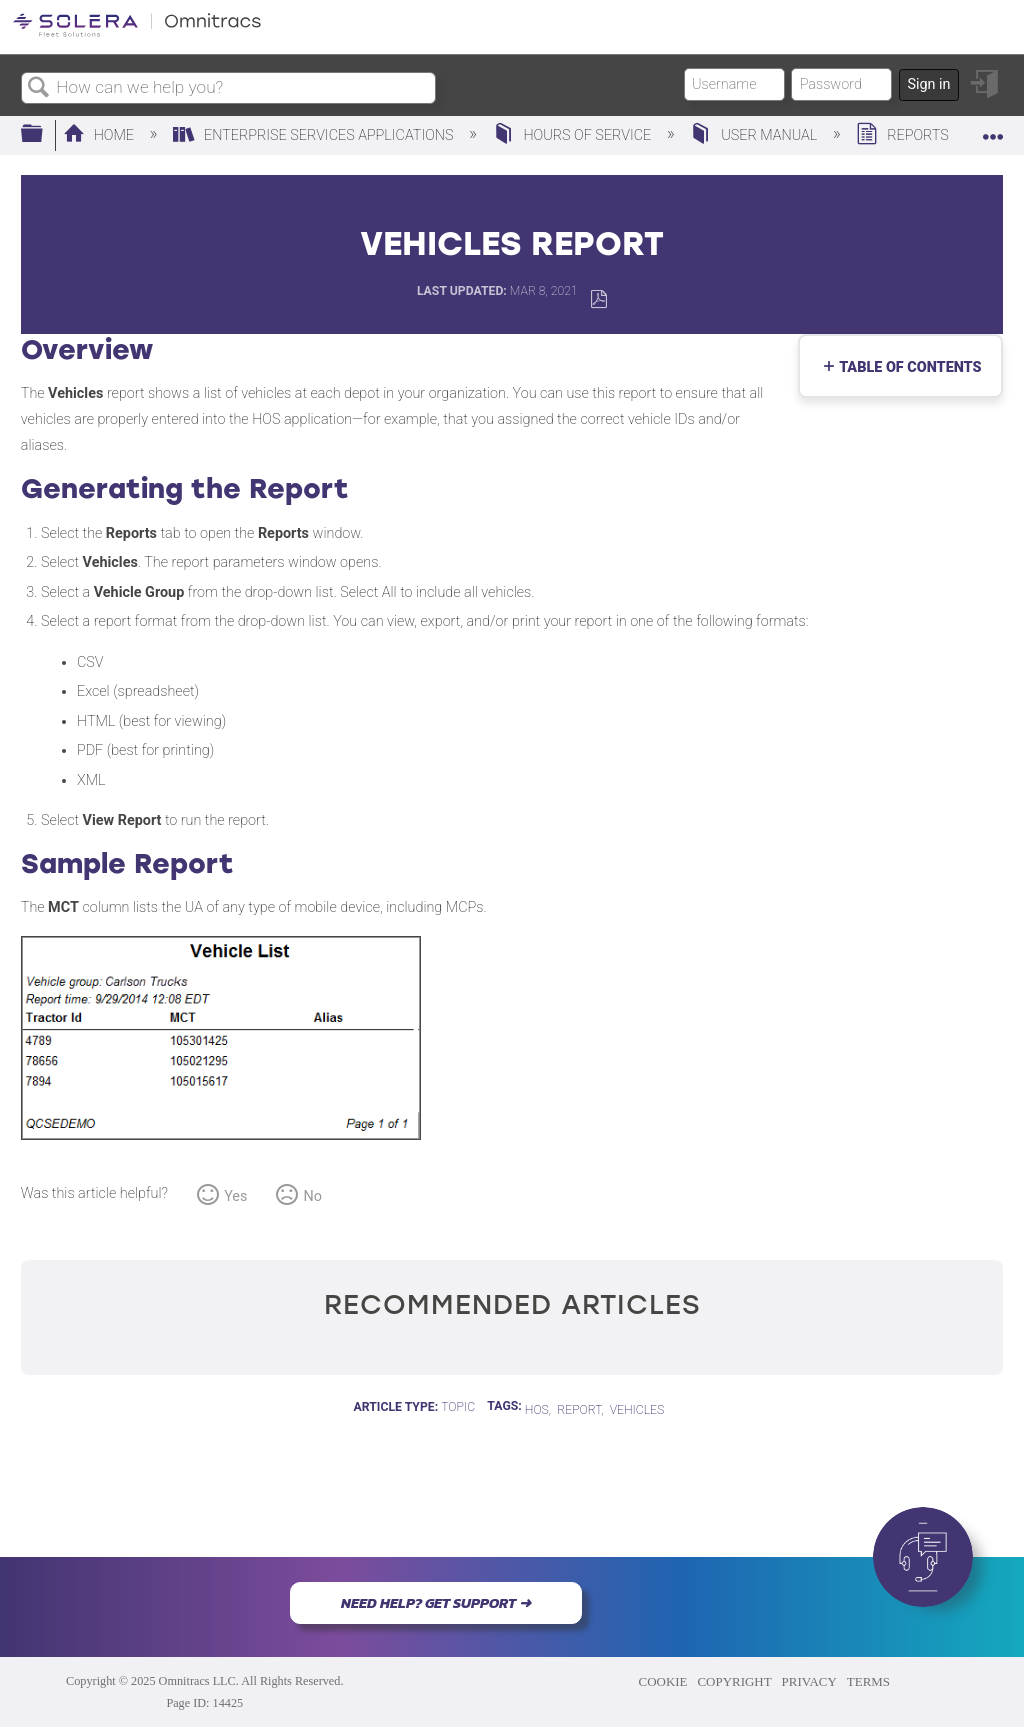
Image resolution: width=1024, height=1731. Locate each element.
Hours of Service (574, 135)
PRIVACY (809, 1681)
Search (39, 88)
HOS (537, 1410)
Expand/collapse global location (993, 128)
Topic (458, 1407)
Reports (904, 135)
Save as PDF (598, 299)
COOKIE (663, 1681)
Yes (235, 1196)
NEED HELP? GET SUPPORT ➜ (436, 1603)
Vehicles (637, 1410)
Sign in (928, 84)
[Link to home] (137, 33)
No (313, 1196)
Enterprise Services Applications (315, 135)
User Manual (755, 135)
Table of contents (906, 367)
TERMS (868, 1681)
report (579, 1410)
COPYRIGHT (734, 1681)
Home (100, 135)
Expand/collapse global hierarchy (45, 134)
